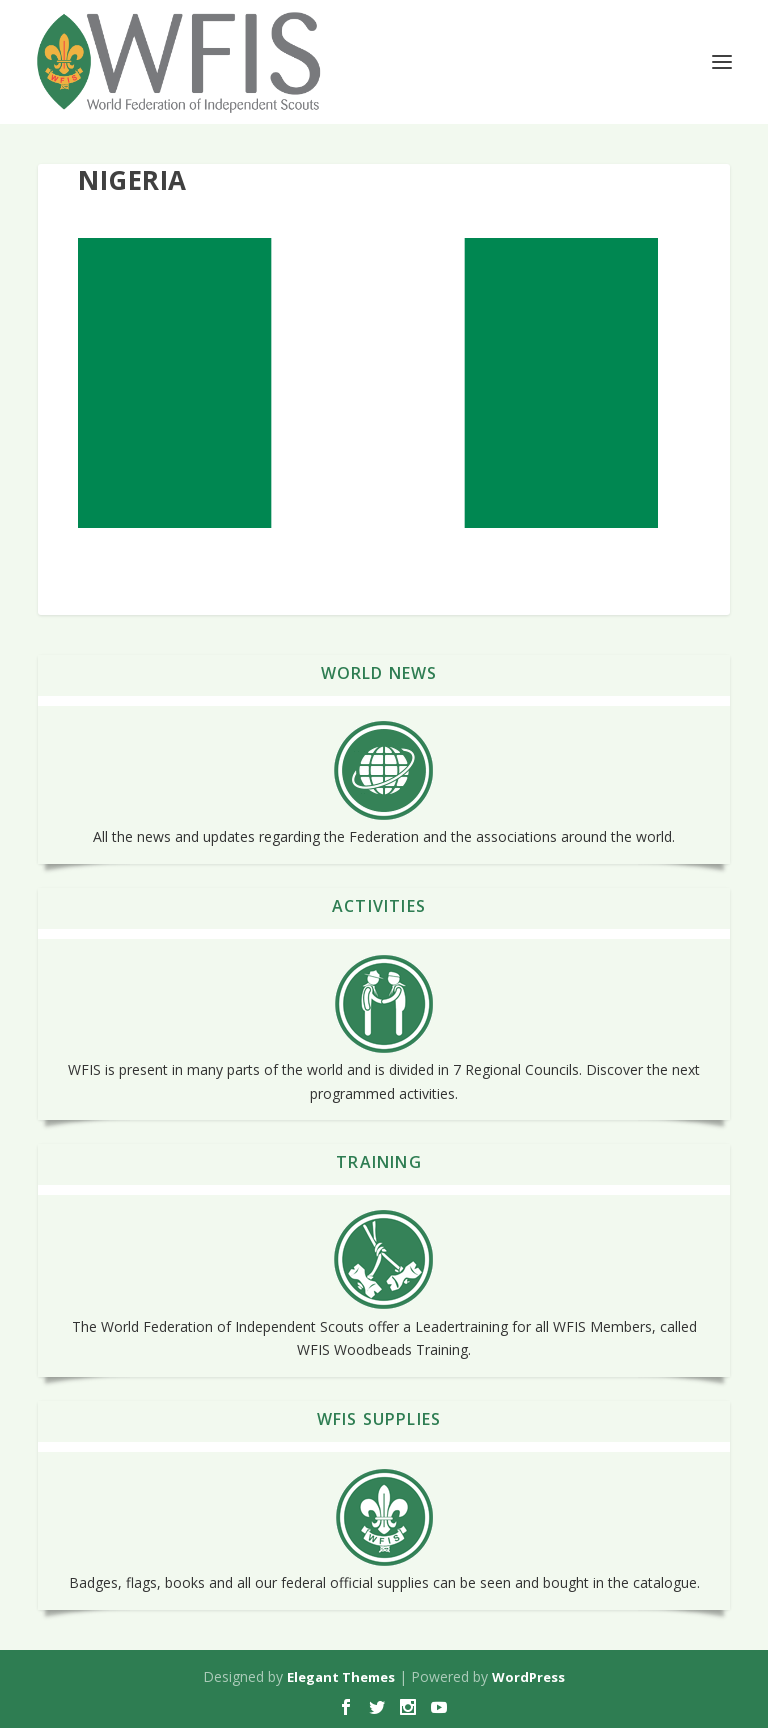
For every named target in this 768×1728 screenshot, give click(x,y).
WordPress (528, 1677)
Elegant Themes (341, 1677)
